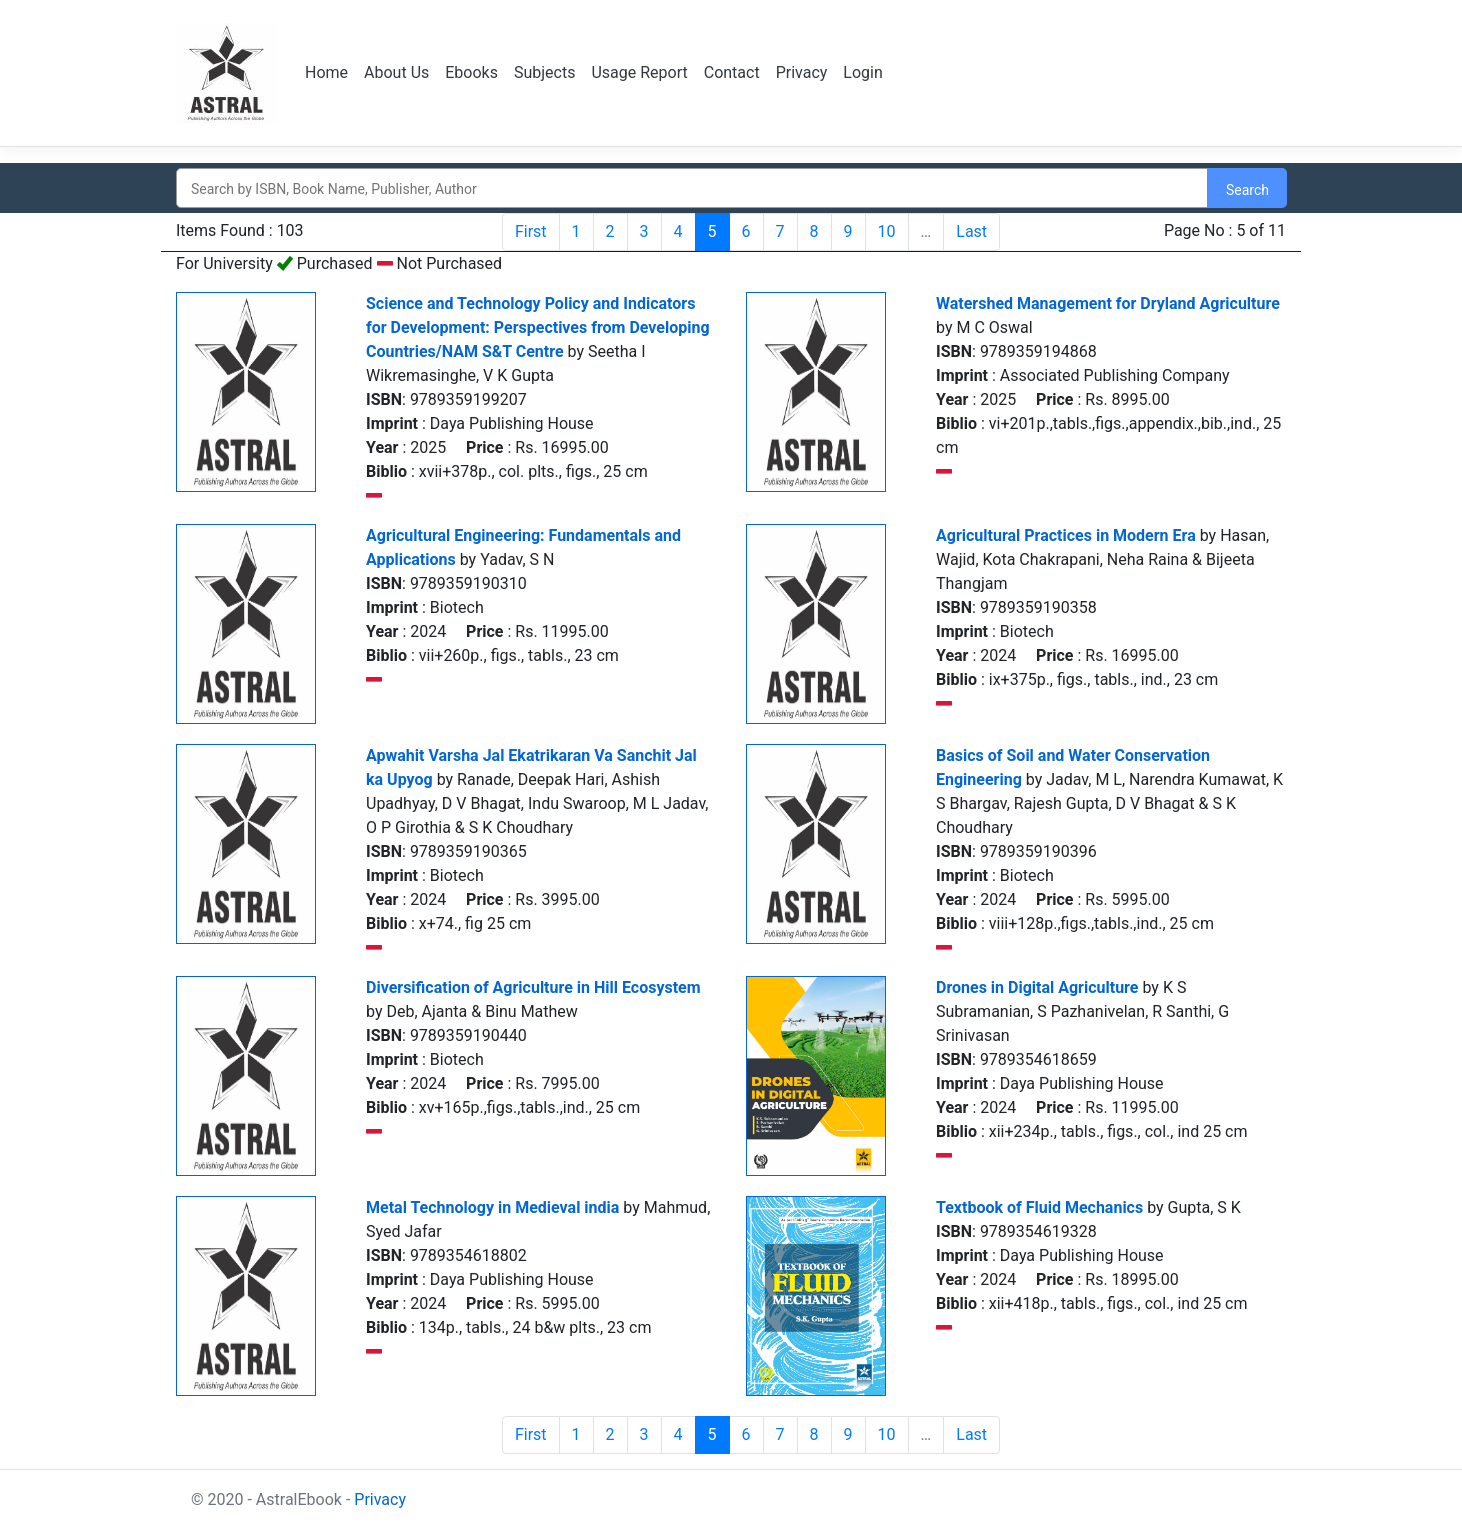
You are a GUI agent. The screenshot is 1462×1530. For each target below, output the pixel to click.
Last (971, 231)
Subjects (544, 72)
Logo (228, 73)
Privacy (802, 72)
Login (862, 72)
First (531, 231)
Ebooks (471, 72)
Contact (732, 72)
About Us (396, 72)
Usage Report (639, 72)
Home (326, 72)
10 (887, 231)
